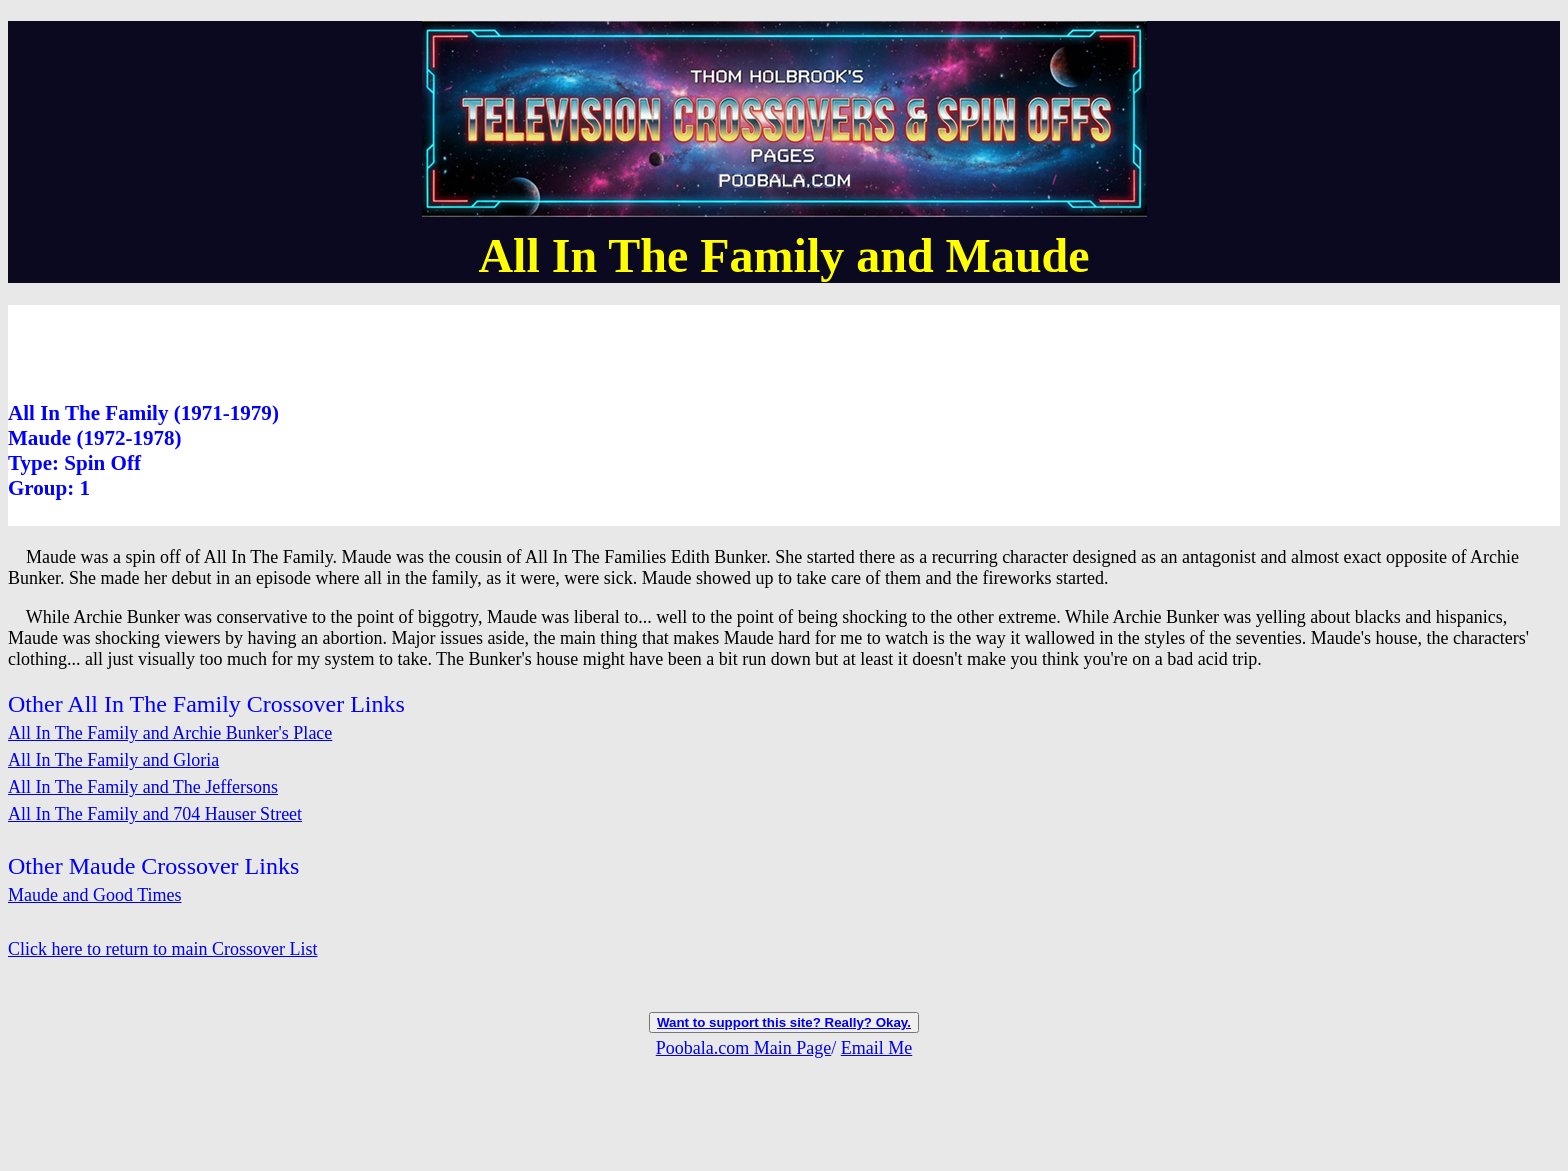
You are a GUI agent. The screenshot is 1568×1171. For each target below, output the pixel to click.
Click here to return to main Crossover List (162, 949)
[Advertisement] (372, 350)
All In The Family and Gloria (113, 760)
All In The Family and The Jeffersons (143, 787)
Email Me (876, 1048)
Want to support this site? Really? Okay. (784, 1022)
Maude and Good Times (95, 895)
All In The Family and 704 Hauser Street (155, 814)
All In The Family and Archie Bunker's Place (170, 733)
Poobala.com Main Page (743, 1048)
